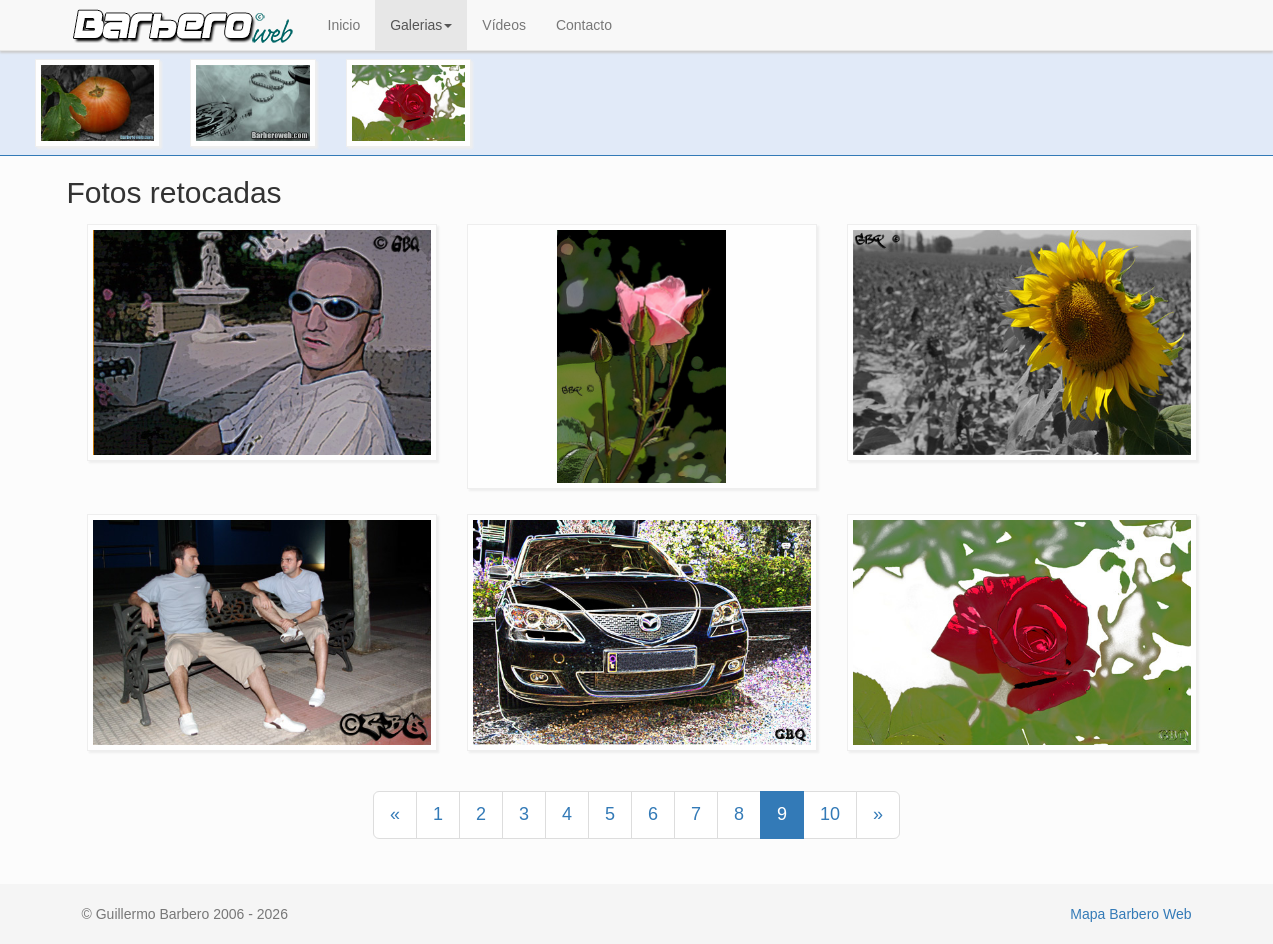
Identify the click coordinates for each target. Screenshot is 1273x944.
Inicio (344, 25)
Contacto (584, 25)
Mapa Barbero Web (1130, 914)
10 (830, 814)
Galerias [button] (421, 25)
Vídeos (504, 25)
